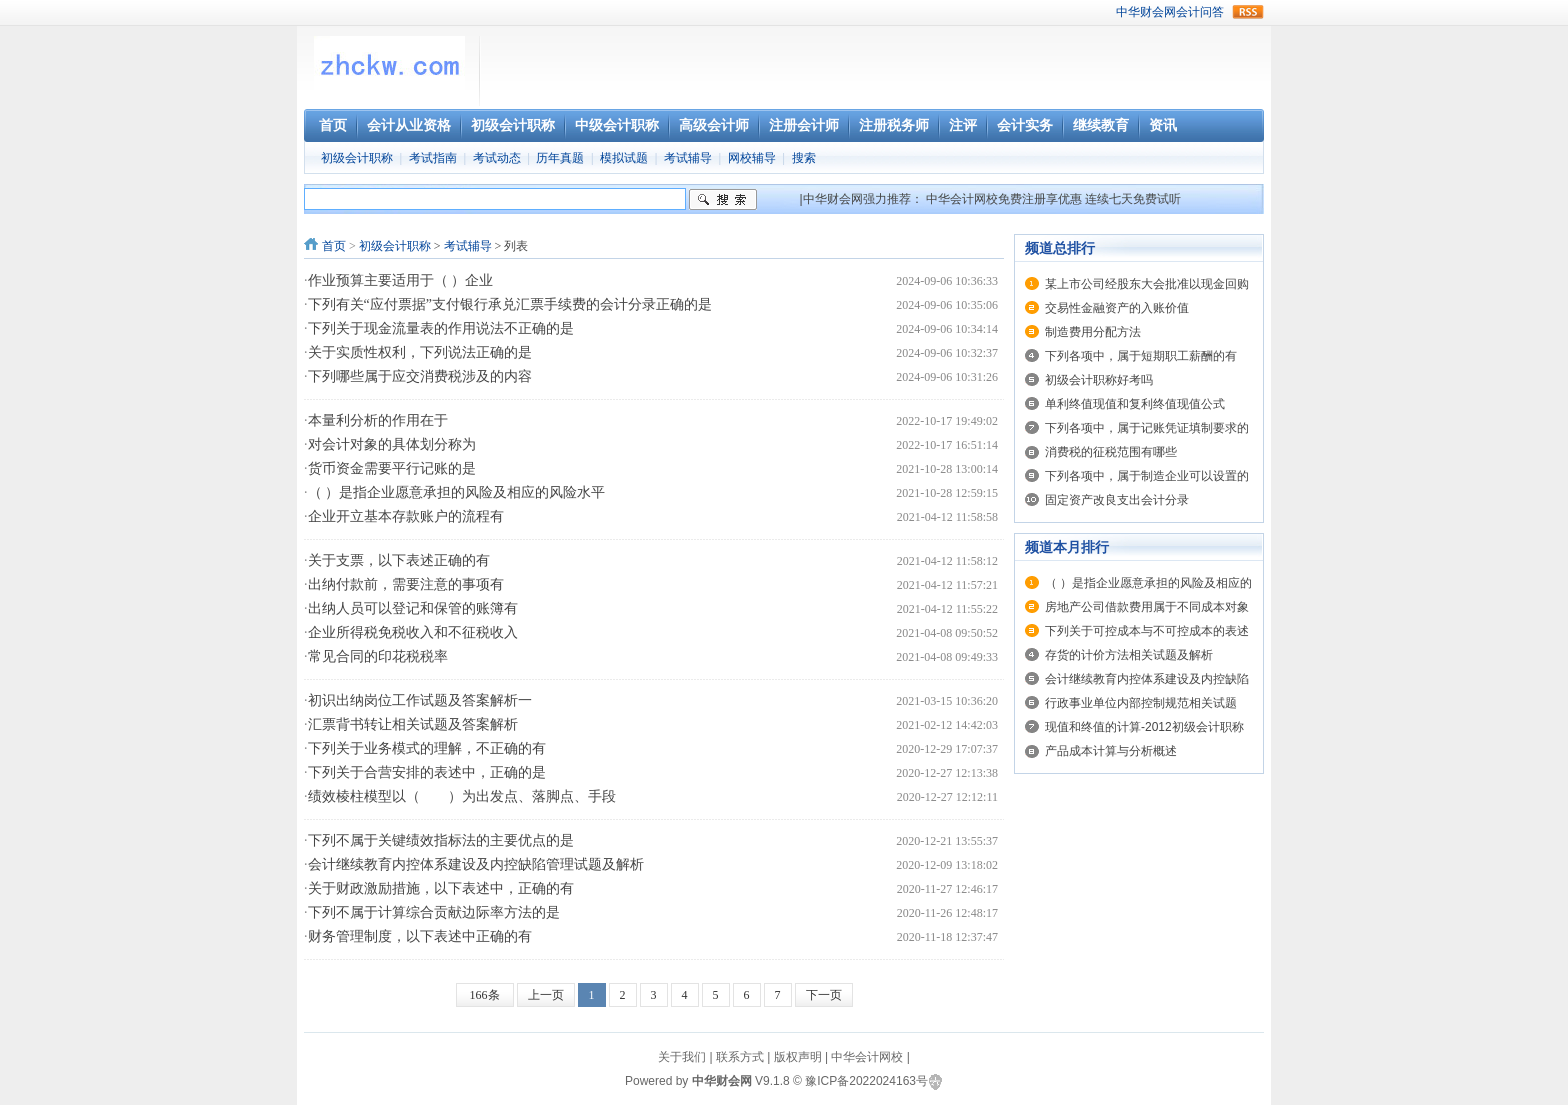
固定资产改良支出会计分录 (1117, 500)
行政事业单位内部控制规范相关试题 (1141, 703)
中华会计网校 (867, 1057)
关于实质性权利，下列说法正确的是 (420, 352)
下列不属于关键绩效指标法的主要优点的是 (441, 840)
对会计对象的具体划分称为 (392, 444)
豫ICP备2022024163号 (866, 1081)
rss (1248, 12)
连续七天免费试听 (1133, 199)
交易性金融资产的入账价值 (1117, 308)
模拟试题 (624, 158)
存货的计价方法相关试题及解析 (1129, 655)
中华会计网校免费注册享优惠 (1004, 199)
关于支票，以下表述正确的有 (399, 560)
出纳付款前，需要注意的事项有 (406, 584)
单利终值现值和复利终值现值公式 (1135, 404)
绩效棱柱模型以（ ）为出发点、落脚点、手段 (462, 796)
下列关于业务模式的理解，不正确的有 (427, 748)
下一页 (824, 995)
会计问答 (1200, 12)
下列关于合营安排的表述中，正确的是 (427, 772)
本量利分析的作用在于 (378, 420)
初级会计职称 (357, 158)
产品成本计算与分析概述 (1111, 751)
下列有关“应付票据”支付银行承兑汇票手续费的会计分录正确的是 (510, 304)
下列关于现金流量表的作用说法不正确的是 (441, 328)
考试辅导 (688, 158)
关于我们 (682, 1057)
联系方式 (740, 1057)
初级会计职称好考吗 (1099, 380)
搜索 (804, 158)
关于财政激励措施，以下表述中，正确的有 (441, 888)
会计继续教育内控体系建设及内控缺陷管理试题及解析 (476, 864)
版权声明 (798, 1057)
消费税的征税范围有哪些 (1111, 452)
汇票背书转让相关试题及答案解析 (413, 724)
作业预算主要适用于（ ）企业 (401, 280)
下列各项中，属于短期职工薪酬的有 (1141, 356)
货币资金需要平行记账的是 (392, 468)
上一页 (546, 995)
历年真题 (560, 158)
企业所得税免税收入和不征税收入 (413, 632)
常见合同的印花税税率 (378, 656)
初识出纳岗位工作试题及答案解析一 (420, 700)
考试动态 (497, 158)
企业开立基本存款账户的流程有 (406, 516)
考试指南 (433, 158)
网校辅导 (752, 158)
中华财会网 (1146, 12)
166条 (485, 995)
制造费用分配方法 (1093, 332)
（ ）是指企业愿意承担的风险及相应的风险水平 (457, 492)
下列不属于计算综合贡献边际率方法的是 (434, 912)
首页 (334, 246)
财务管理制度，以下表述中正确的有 (420, 936)
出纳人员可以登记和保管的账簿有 (413, 608)
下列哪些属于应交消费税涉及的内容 (420, 376)
